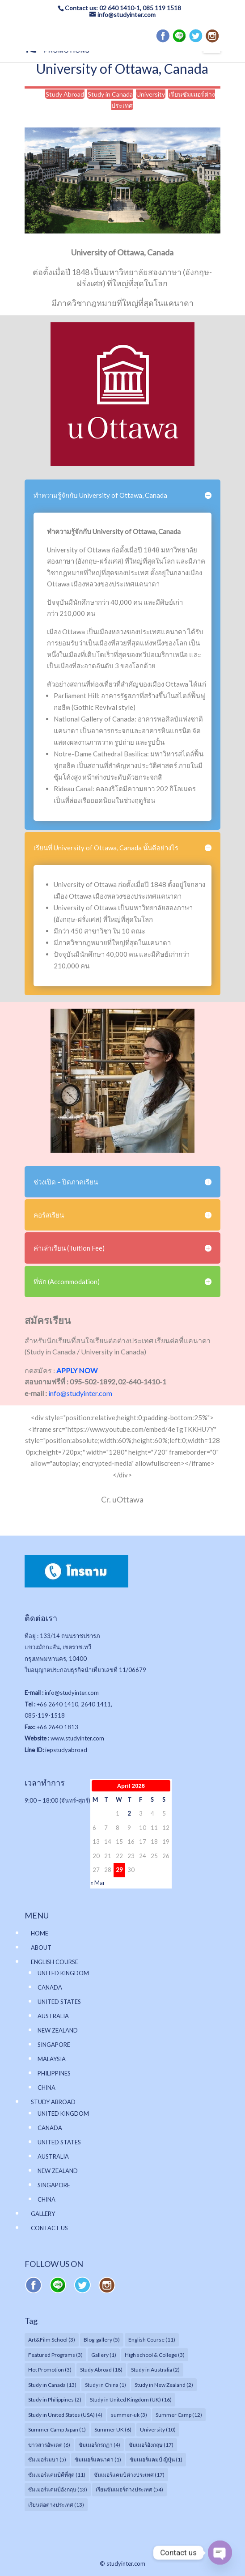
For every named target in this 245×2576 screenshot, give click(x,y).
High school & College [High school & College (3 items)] (155, 2354)
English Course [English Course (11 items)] (151, 2339)
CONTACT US (49, 2228)
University (150, 94)
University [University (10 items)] (158, 2429)
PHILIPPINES (54, 2073)
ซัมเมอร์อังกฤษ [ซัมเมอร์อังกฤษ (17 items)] (151, 2444)
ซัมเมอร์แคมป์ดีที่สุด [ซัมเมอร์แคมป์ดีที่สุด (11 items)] (56, 2474)
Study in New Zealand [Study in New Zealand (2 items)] (164, 2384)
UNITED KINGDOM (63, 1973)
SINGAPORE (54, 2044)
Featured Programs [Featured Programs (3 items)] (55, 2354)
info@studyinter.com (80, 1393)
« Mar (97, 1882)
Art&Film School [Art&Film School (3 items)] (51, 2339)
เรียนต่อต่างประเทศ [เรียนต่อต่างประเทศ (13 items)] (56, 2504)
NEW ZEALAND (58, 2030)
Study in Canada (110, 94)
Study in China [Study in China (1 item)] (105, 2384)
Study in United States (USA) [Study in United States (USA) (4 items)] (65, 2414)
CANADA (50, 1987)
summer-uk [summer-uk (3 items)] (129, 2414)
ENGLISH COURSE (54, 1961)
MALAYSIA (52, 2058)
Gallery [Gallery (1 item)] (103, 2354)
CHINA (46, 2087)
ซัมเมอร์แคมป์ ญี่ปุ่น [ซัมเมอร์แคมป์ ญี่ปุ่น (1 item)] (156, 2459)
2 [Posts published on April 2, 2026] (129, 1813)
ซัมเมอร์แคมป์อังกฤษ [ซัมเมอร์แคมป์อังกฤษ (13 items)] (57, 2489)
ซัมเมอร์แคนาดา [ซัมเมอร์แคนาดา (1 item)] (98, 2459)
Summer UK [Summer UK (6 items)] (112, 2429)
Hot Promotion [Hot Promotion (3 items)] (50, 2369)
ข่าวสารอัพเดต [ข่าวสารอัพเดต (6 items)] (49, 2444)
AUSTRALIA (53, 2016)
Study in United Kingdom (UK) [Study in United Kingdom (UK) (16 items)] (131, 2399)
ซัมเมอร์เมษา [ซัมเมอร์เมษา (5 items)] (47, 2459)
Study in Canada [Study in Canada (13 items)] (52, 2384)
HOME (39, 1933)
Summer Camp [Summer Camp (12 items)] (179, 2414)
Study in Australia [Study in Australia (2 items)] (155, 2369)
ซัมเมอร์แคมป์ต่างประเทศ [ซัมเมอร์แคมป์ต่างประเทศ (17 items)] (129, 2474)
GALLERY (43, 2213)
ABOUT (41, 1947)
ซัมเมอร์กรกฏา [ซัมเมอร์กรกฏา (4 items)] (99, 2444)
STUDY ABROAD (53, 2101)
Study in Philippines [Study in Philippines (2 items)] (54, 2399)
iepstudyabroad (66, 1749)
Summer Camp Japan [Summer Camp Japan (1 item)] (57, 2429)
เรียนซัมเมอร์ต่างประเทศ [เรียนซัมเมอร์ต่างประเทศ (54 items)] (129, 2489)
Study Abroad (65, 94)
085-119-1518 (45, 1715)
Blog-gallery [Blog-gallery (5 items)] (102, 2339)
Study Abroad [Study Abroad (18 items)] (101, 2369)
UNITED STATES (59, 2001)
